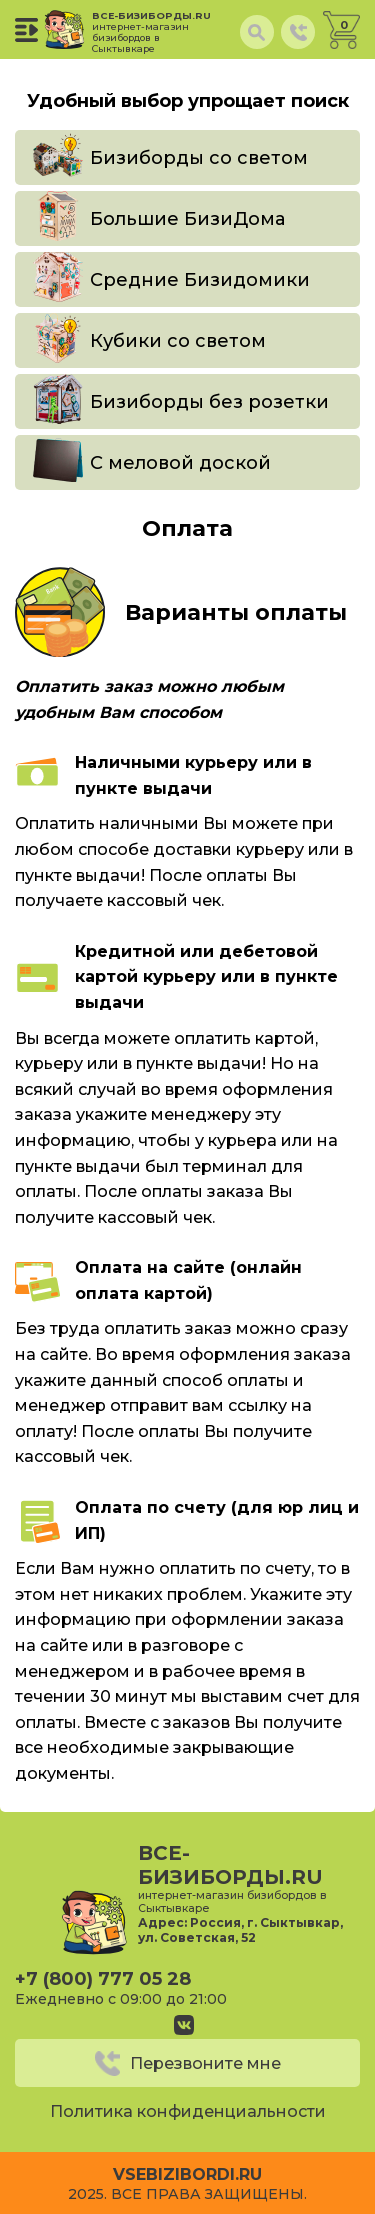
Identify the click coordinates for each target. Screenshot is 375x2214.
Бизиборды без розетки (209, 402)
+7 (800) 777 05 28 (103, 1979)
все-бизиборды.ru (155, 32)
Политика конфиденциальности (188, 2111)
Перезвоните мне (205, 2063)
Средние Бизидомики (200, 280)
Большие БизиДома (187, 219)
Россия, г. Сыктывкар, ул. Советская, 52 (240, 1930)
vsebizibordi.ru (187, 2174)
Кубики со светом (178, 341)
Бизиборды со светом (199, 158)
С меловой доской (180, 463)
